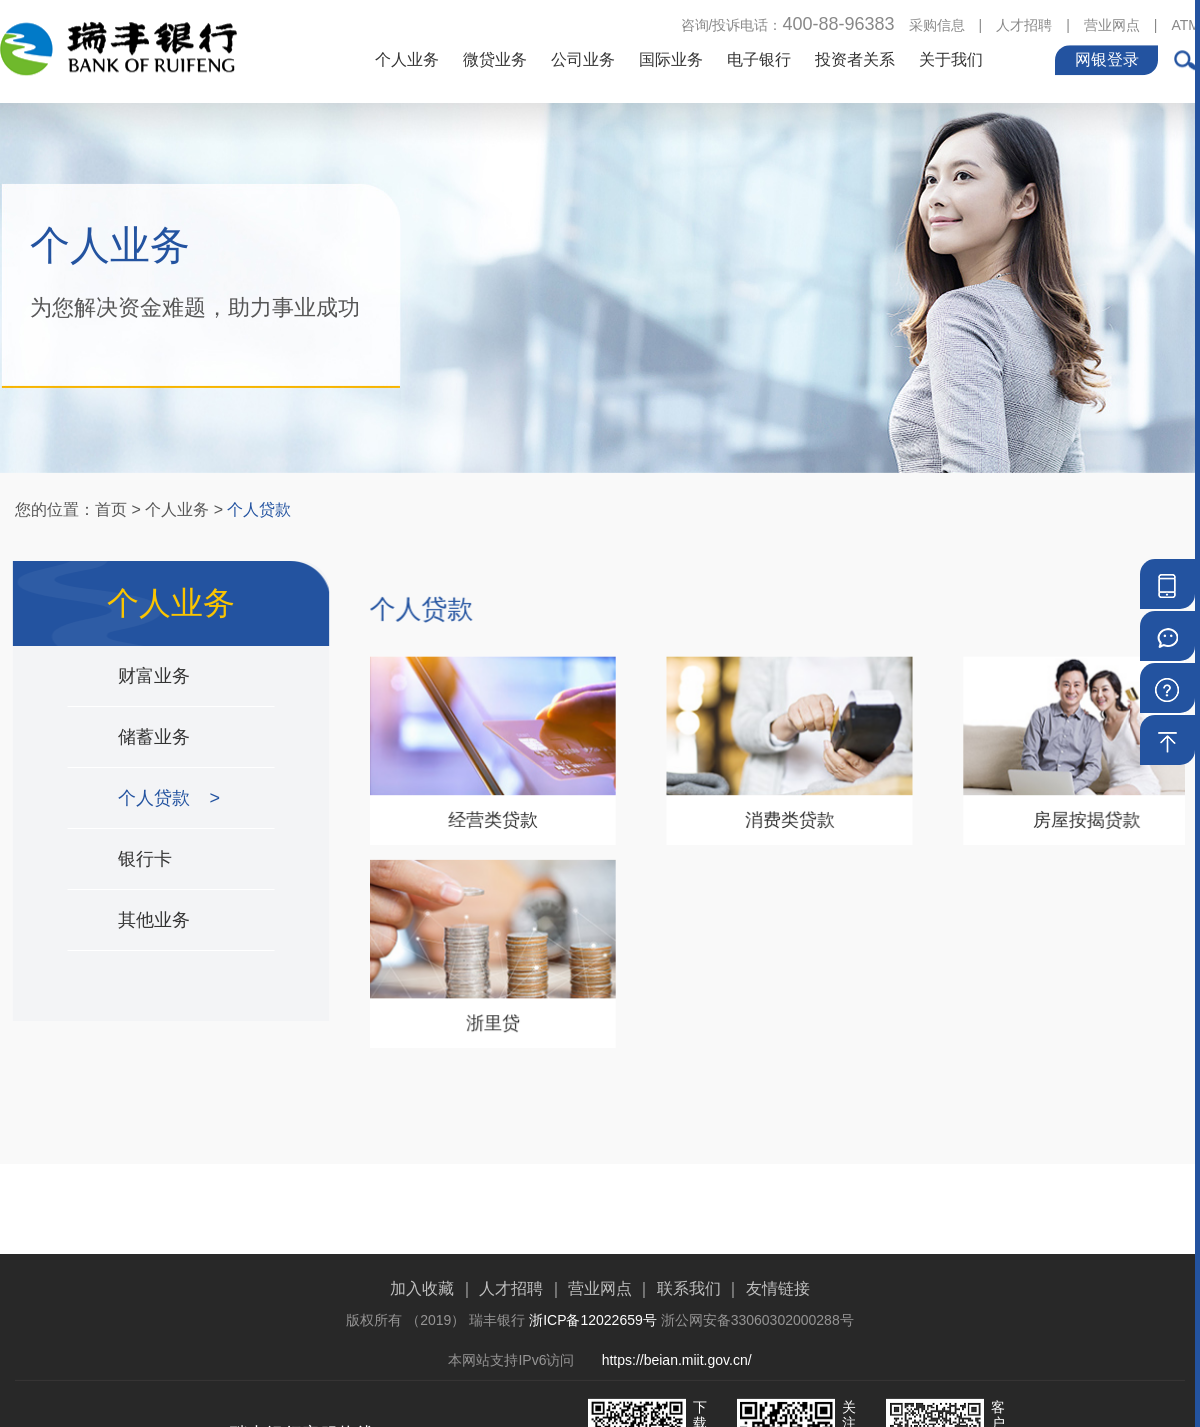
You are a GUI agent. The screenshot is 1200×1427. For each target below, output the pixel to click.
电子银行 (759, 57)
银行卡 (146, 859)
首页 (111, 509)
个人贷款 (259, 509)
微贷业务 (495, 57)
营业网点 (1112, 23)
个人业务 (407, 57)
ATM (1185, 23)
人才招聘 (1024, 23)
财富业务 (155, 676)
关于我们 (951, 57)
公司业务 (583, 57)
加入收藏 (422, 1344)
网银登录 (1107, 57)
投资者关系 (855, 57)
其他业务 (155, 920)
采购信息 (937, 23)
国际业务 (671, 57)
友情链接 (778, 1344)
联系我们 (689, 1344)
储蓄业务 (155, 737)
